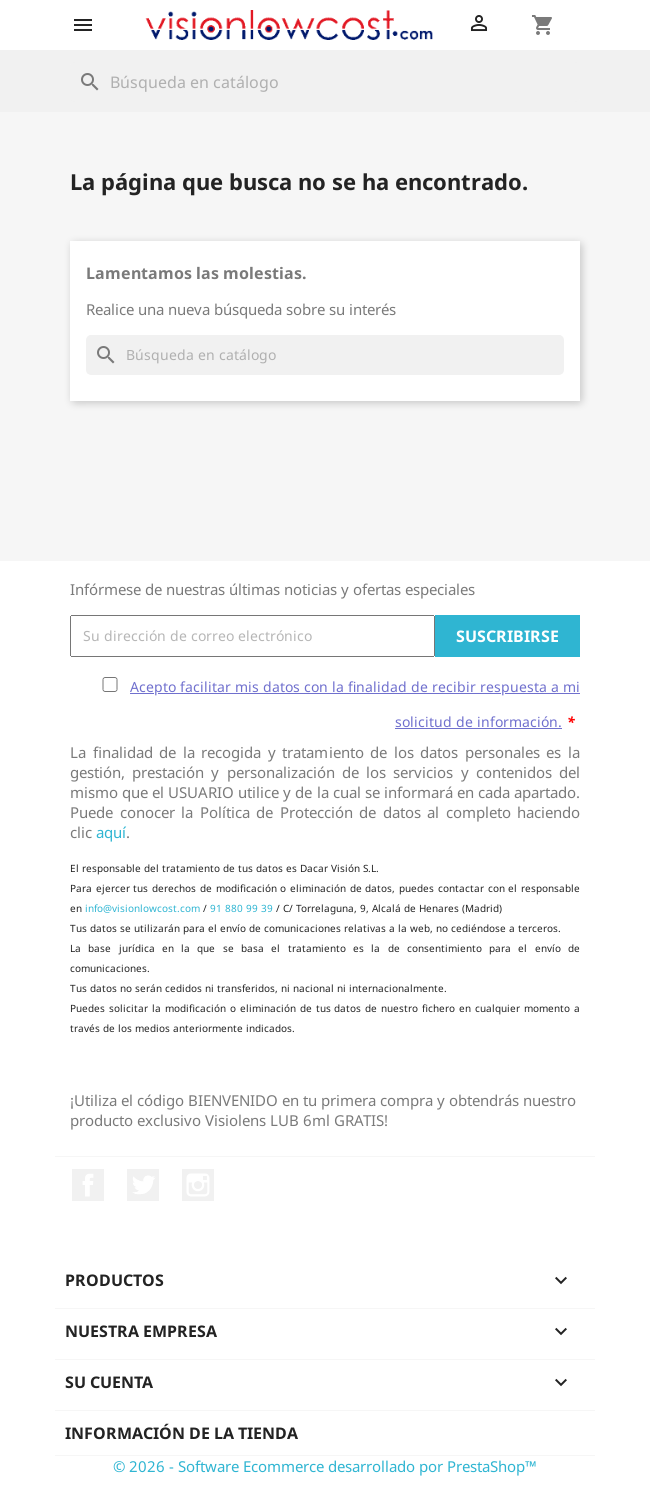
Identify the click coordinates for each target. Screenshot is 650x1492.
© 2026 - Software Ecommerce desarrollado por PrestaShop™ (325, 1466)
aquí (111, 832)
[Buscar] (325, 82)
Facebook (88, 1185)
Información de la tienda (181, 1433)
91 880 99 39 (241, 908)
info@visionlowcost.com (142, 908)
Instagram (198, 1185)
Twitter (143, 1185)
